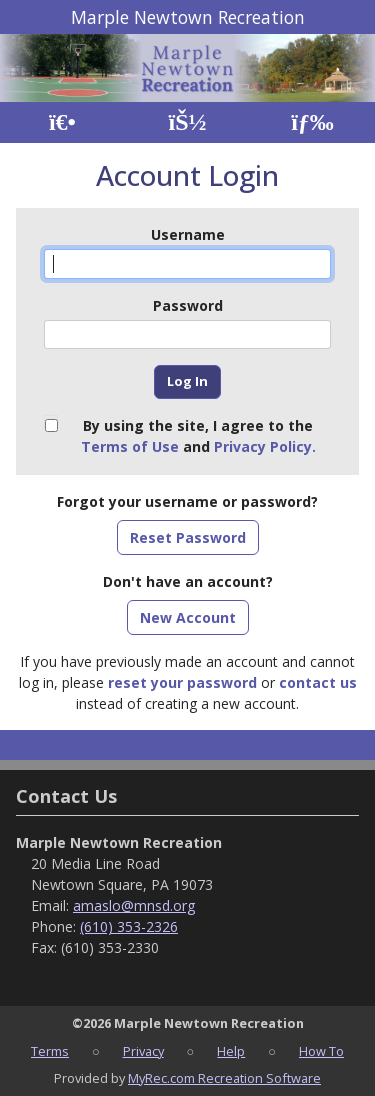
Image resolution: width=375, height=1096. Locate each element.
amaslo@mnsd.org (134, 905)
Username (188, 234)
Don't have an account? (188, 581)
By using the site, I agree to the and (198, 436)
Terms (50, 1051)
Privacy (143, 1051)
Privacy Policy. (265, 446)
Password (188, 305)
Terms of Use (130, 446)
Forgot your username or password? (187, 501)
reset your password (182, 682)
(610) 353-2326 (129, 926)
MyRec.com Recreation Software (224, 1078)
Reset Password (188, 537)
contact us (318, 682)
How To (321, 1051)
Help (231, 1051)
